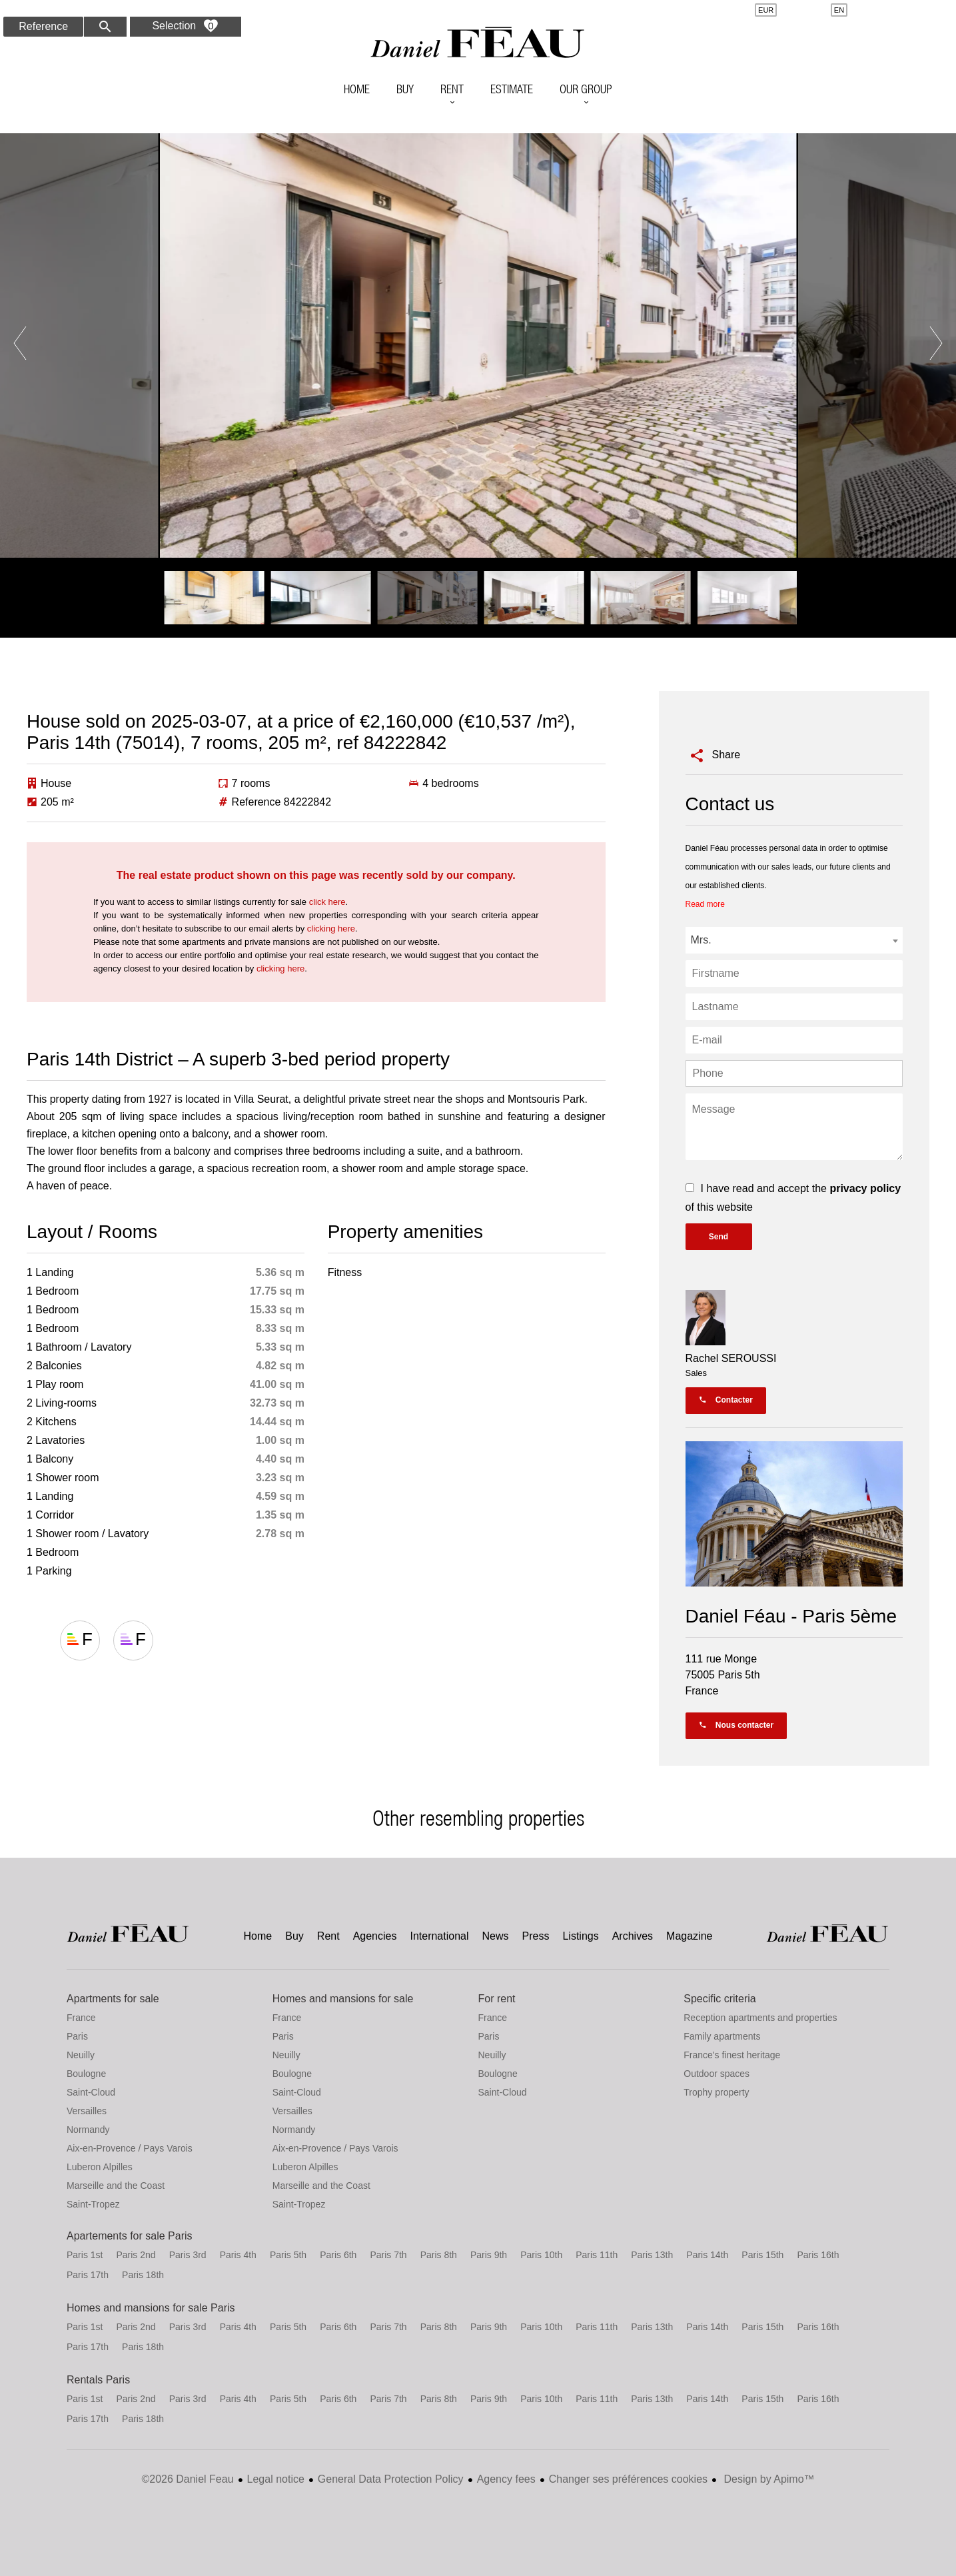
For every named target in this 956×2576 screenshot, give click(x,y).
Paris (77, 2036)
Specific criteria (719, 1998)
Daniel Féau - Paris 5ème (791, 1616)
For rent (497, 1998)
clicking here (331, 929)
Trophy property (716, 2092)
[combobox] (794, 940)
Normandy (88, 2129)
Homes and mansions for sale (343, 1998)
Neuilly (81, 2055)
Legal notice (275, 2479)
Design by (768, 2479)
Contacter (726, 1400)
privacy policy (865, 1188)
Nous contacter (736, 1725)
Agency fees (506, 2479)
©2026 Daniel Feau (187, 2479)
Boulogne (86, 2073)
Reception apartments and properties (760, 2017)
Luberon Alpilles (100, 2167)
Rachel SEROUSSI (731, 1358)
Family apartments (722, 2036)
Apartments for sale (113, 1998)
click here (327, 902)
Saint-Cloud (91, 2092)
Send (718, 1236)
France (81, 2017)
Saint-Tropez (93, 2204)
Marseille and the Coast (116, 2185)
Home (478, 43)
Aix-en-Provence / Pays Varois (130, 2148)
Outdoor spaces (716, 2073)
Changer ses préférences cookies (628, 2479)
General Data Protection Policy (391, 2479)
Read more (705, 904)
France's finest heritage (732, 2055)
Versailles (87, 2111)
